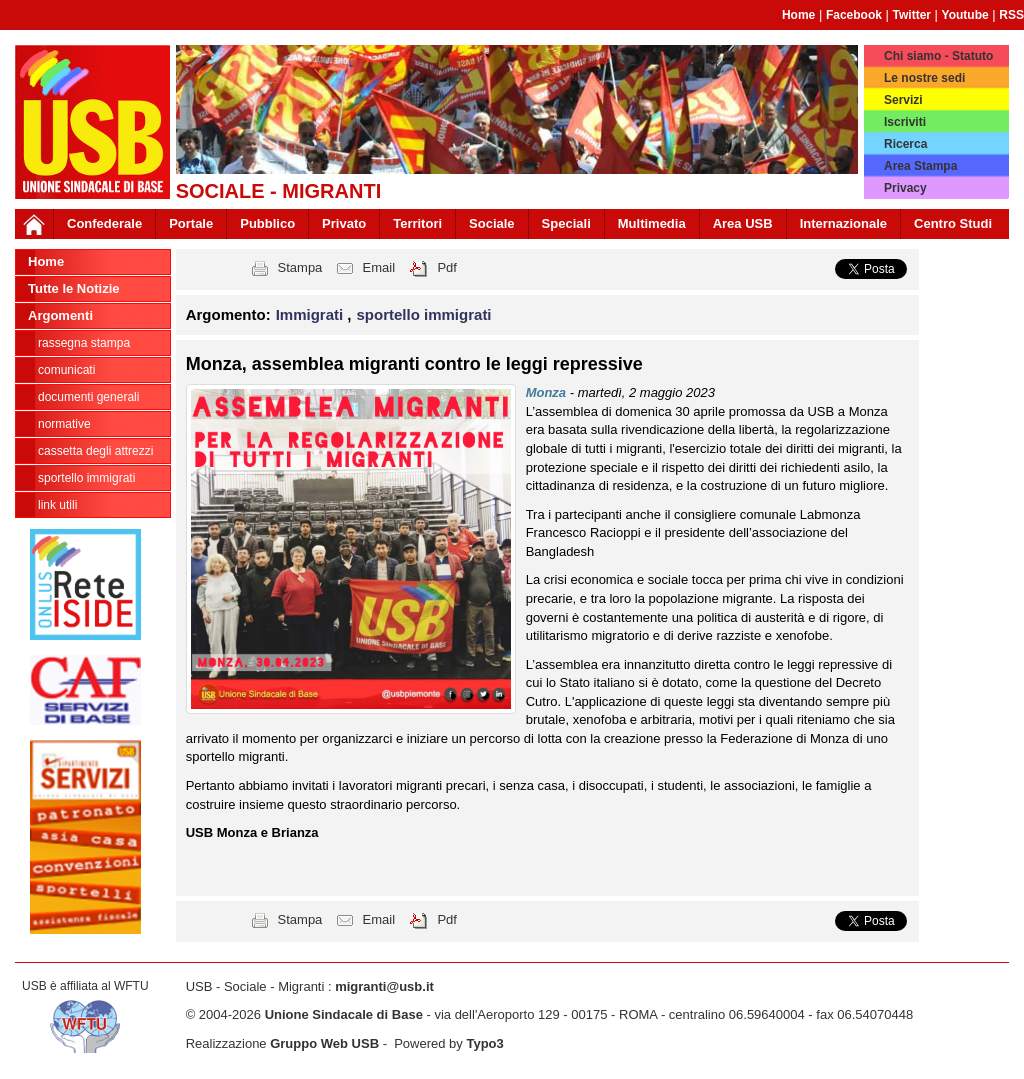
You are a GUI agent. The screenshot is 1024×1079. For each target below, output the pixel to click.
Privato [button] (344, 223)
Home (798, 15)
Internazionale (843, 223)
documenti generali (88, 397)
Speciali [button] (566, 223)
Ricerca (905, 144)
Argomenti (60, 315)
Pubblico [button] (267, 223)
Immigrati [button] (312, 314)
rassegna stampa (84, 343)
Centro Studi (953, 223)
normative (64, 424)
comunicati (66, 370)
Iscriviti (905, 122)
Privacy (905, 188)
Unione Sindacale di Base (344, 1014)
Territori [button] (417, 223)
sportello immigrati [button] (424, 314)
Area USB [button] (743, 223)
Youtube (965, 15)
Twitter (912, 15)
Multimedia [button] (652, 223)
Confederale (104, 223)
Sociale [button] (492, 223)
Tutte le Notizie (73, 288)
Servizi (903, 100)
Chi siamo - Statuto (938, 56)
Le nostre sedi (924, 78)
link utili (57, 505)
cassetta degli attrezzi (95, 451)
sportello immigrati (86, 478)
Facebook (854, 15)
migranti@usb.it (384, 986)
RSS (1011, 15)
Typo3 (484, 1043)
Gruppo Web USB (324, 1043)
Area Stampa (920, 166)
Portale (191, 223)
